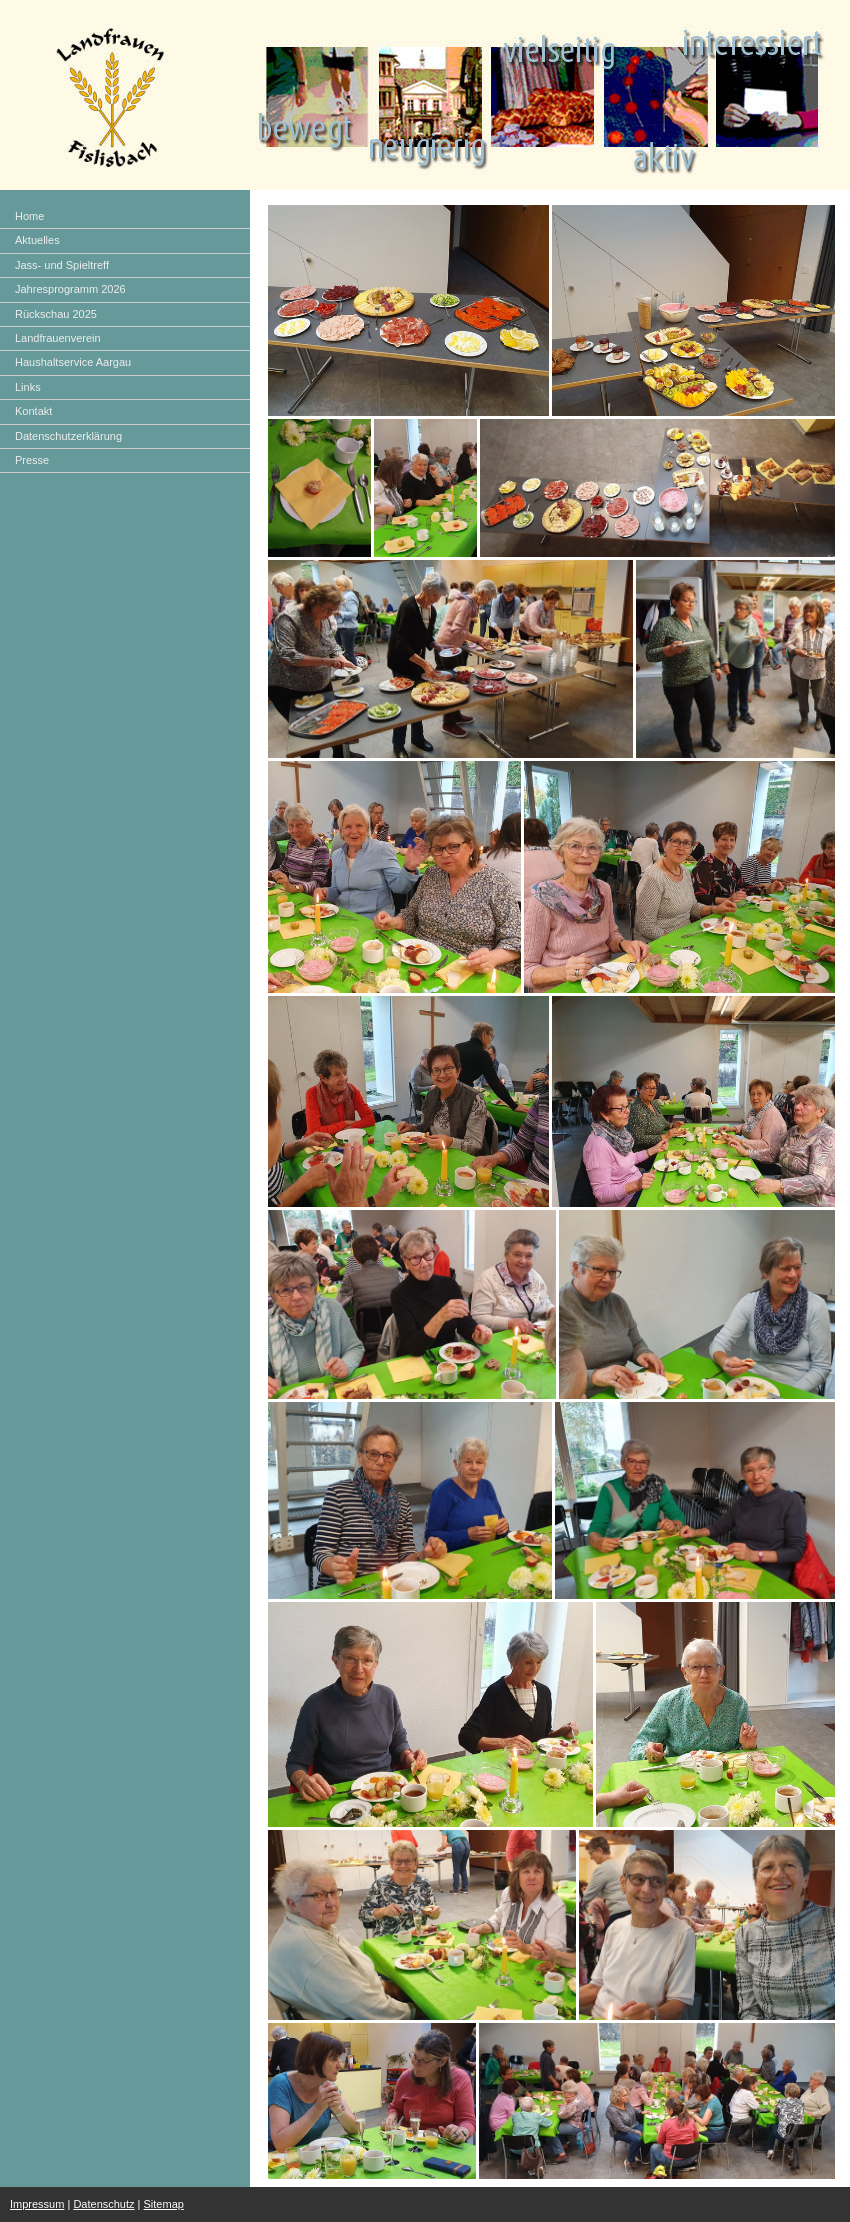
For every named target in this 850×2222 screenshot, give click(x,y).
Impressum (37, 2204)
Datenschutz (103, 2204)
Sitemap (164, 2204)
